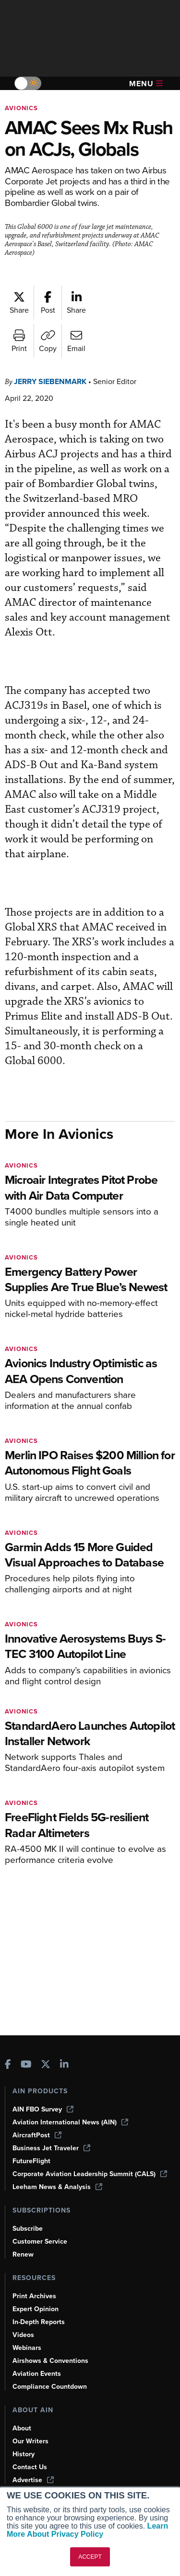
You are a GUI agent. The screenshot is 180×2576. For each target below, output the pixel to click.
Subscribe (28, 2228)
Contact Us (30, 2467)
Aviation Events (37, 2373)
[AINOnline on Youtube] (26, 2064)
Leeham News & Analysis (58, 2186)
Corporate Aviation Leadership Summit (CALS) (92, 2174)
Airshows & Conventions (52, 2360)
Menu (146, 83)
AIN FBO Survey (44, 2109)
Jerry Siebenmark (54, 403)
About (22, 2428)
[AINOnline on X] (45, 2064)
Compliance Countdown (50, 2386)
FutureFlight (32, 2161)
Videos (23, 2334)
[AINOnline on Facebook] (8, 2064)
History (24, 2454)
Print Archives (35, 2296)
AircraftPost (37, 2135)
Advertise (33, 2480)
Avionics (21, 108)
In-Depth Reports (39, 2322)
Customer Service (41, 2241)
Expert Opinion (36, 2309)
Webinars (27, 2347)
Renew (23, 2254)
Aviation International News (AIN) (71, 2122)
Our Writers (30, 2441)
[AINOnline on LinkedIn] (64, 2064)
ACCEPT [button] (90, 2556)
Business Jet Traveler (52, 2148)
